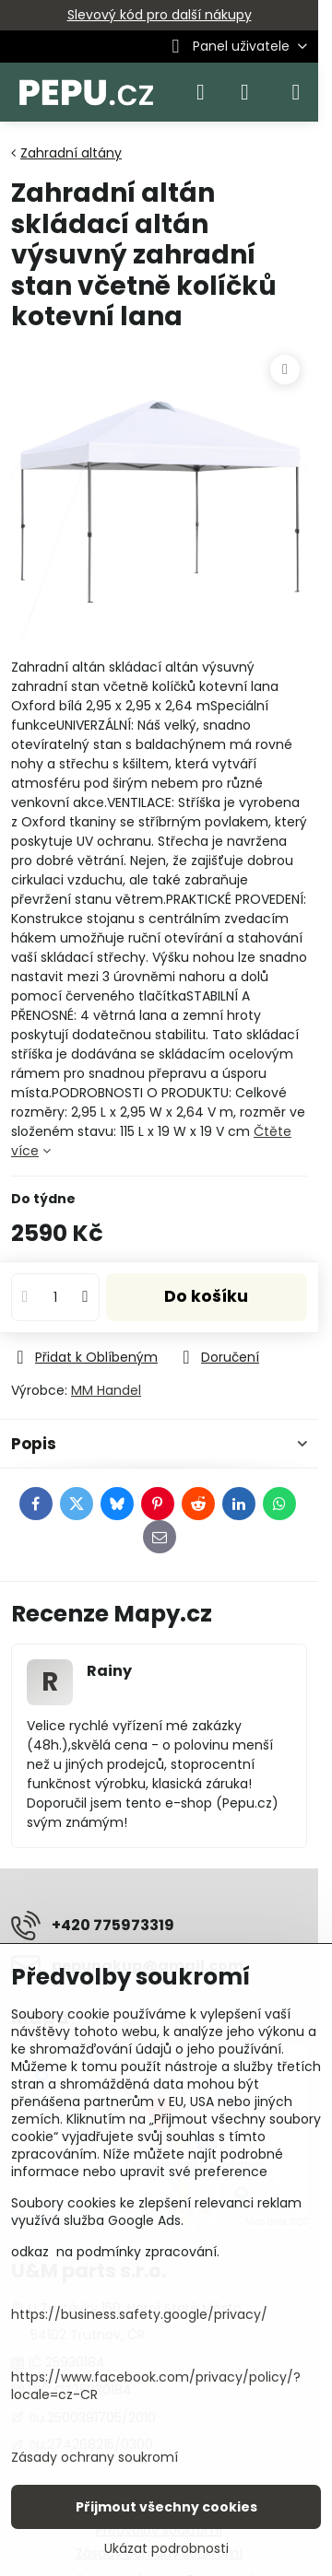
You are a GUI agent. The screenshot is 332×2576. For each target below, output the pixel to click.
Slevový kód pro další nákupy (159, 15)
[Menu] (296, 92)
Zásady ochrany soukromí (94, 2457)
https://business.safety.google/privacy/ (139, 2314)
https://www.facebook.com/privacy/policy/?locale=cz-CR (156, 2386)
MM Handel (106, 1390)
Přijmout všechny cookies (166, 2507)
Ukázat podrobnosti (166, 2549)
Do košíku (206, 1296)
